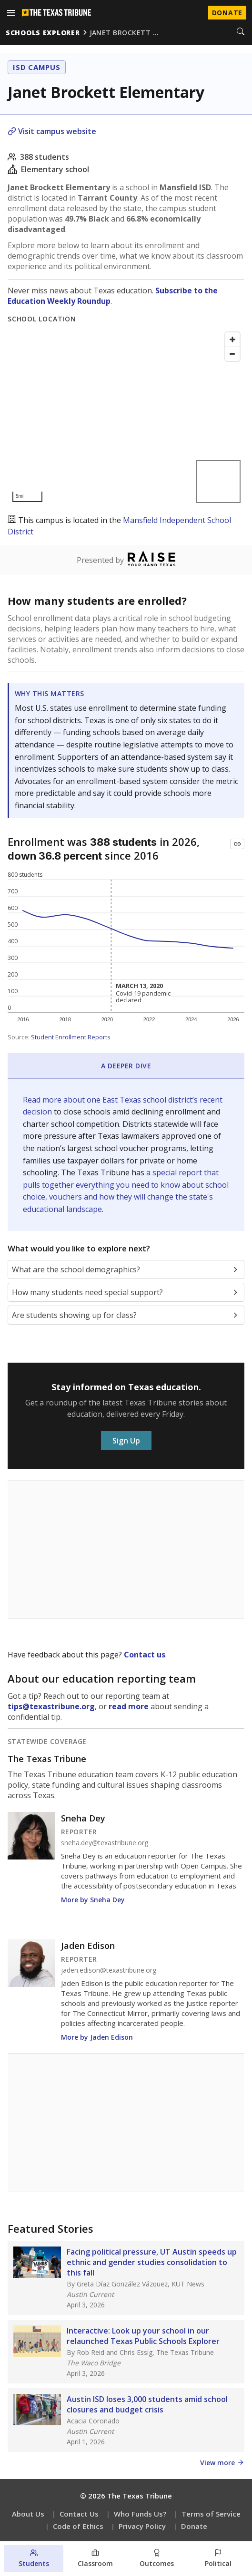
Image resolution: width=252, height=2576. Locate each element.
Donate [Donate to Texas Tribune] (227, 12)
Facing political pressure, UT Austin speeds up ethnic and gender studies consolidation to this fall (152, 2262)
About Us (28, 2513)
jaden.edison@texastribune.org (108, 1970)
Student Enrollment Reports (71, 1037)
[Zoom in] (232, 339)
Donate (194, 2526)
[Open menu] (11, 13)
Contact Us (79, 2513)
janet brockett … (124, 32)
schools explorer (43, 32)
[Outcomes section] (157, 2558)
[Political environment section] (218, 2558)
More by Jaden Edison (97, 2037)
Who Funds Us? (140, 2513)
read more (129, 1706)
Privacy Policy (142, 2526)
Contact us (144, 1654)
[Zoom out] (232, 354)
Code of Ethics (78, 2526)
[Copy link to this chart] (237, 844)
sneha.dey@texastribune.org (104, 1843)
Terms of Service (211, 2513)
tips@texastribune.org (51, 1706)
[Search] (240, 32)
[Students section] (33, 2558)
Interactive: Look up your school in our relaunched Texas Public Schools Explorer (143, 2335)
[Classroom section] (95, 2558)
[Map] (126, 417)
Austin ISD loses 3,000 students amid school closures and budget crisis (147, 2404)
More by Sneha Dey (93, 1899)
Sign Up (126, 1440)
